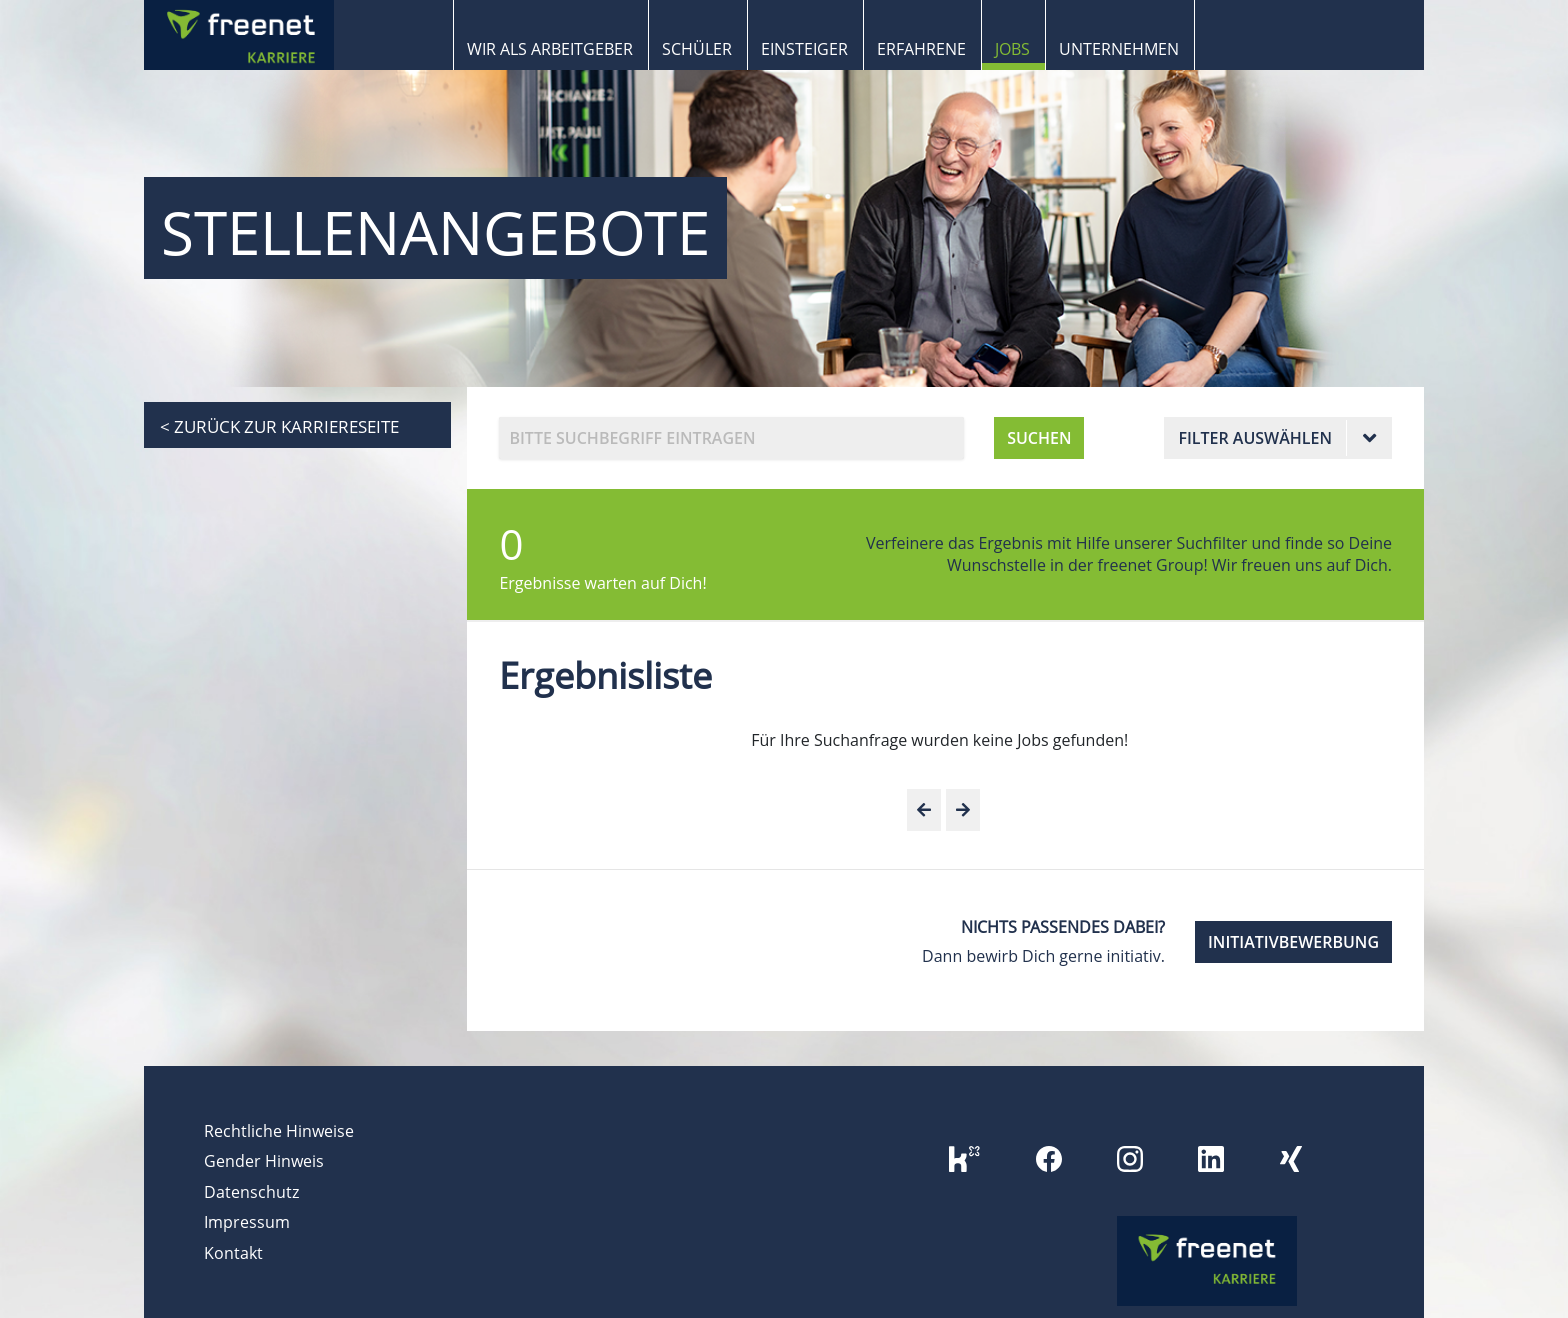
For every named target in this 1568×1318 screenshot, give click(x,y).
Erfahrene (921, 49)
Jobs (1012, 49)
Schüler (697, 49)
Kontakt (233, 1253)
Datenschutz (251, 1192)
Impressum (247, 1222)
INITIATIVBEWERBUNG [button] (1293, 942)
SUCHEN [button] (1039, 438)
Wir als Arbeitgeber (550, 49)
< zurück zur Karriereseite (279, 426)
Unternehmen (1119, 49)
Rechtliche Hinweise (279, 1131)
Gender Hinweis (264, 1161)
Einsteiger (804, 49)
